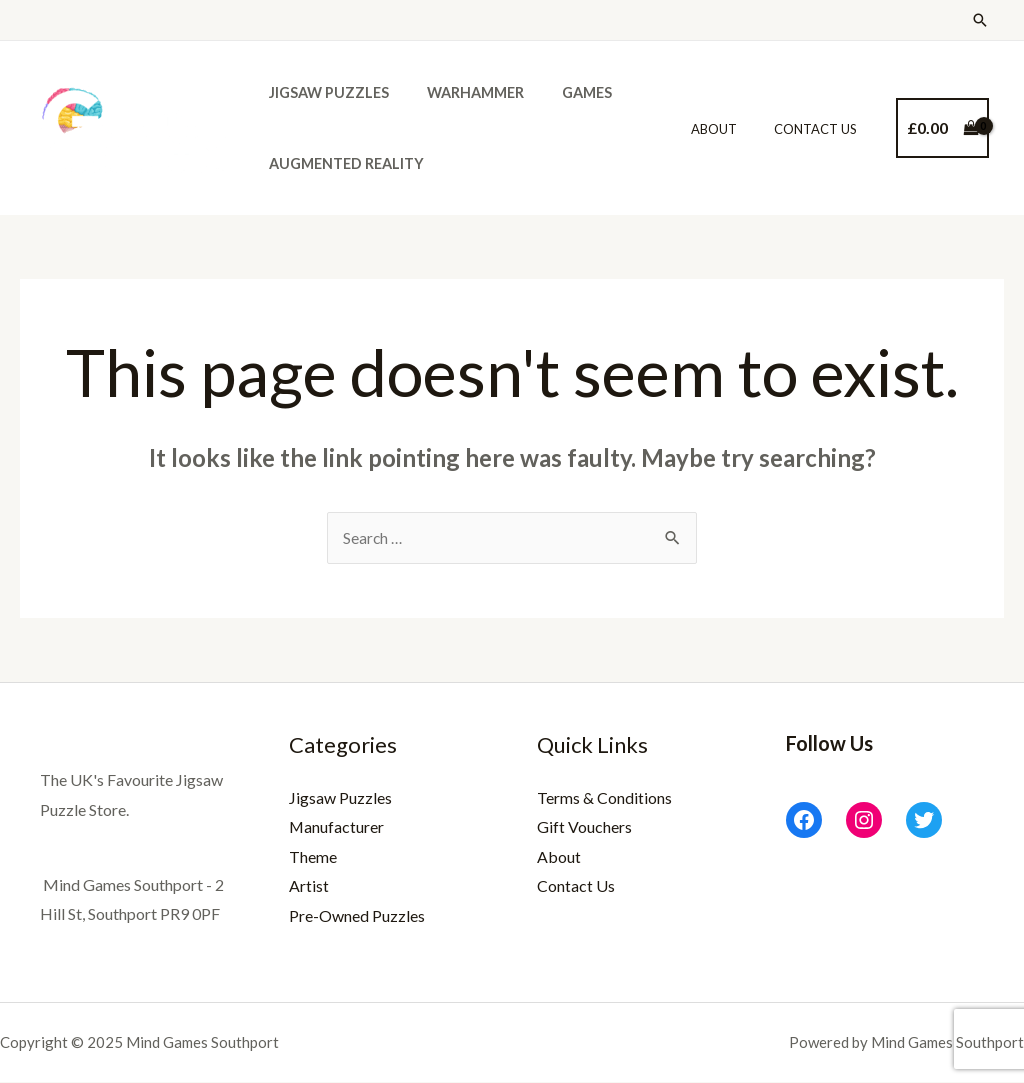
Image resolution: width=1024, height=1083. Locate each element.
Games (564, 92)
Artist (309, 887)
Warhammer (461, 92)
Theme (313, 857)
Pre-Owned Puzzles (357, 916)
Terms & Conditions (604, 798)
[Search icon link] (980, 20)
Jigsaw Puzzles (324, 92)
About (731, 129)
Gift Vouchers (584, 827)
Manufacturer (337, 827)
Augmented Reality (341, 163)
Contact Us (821, 129)
